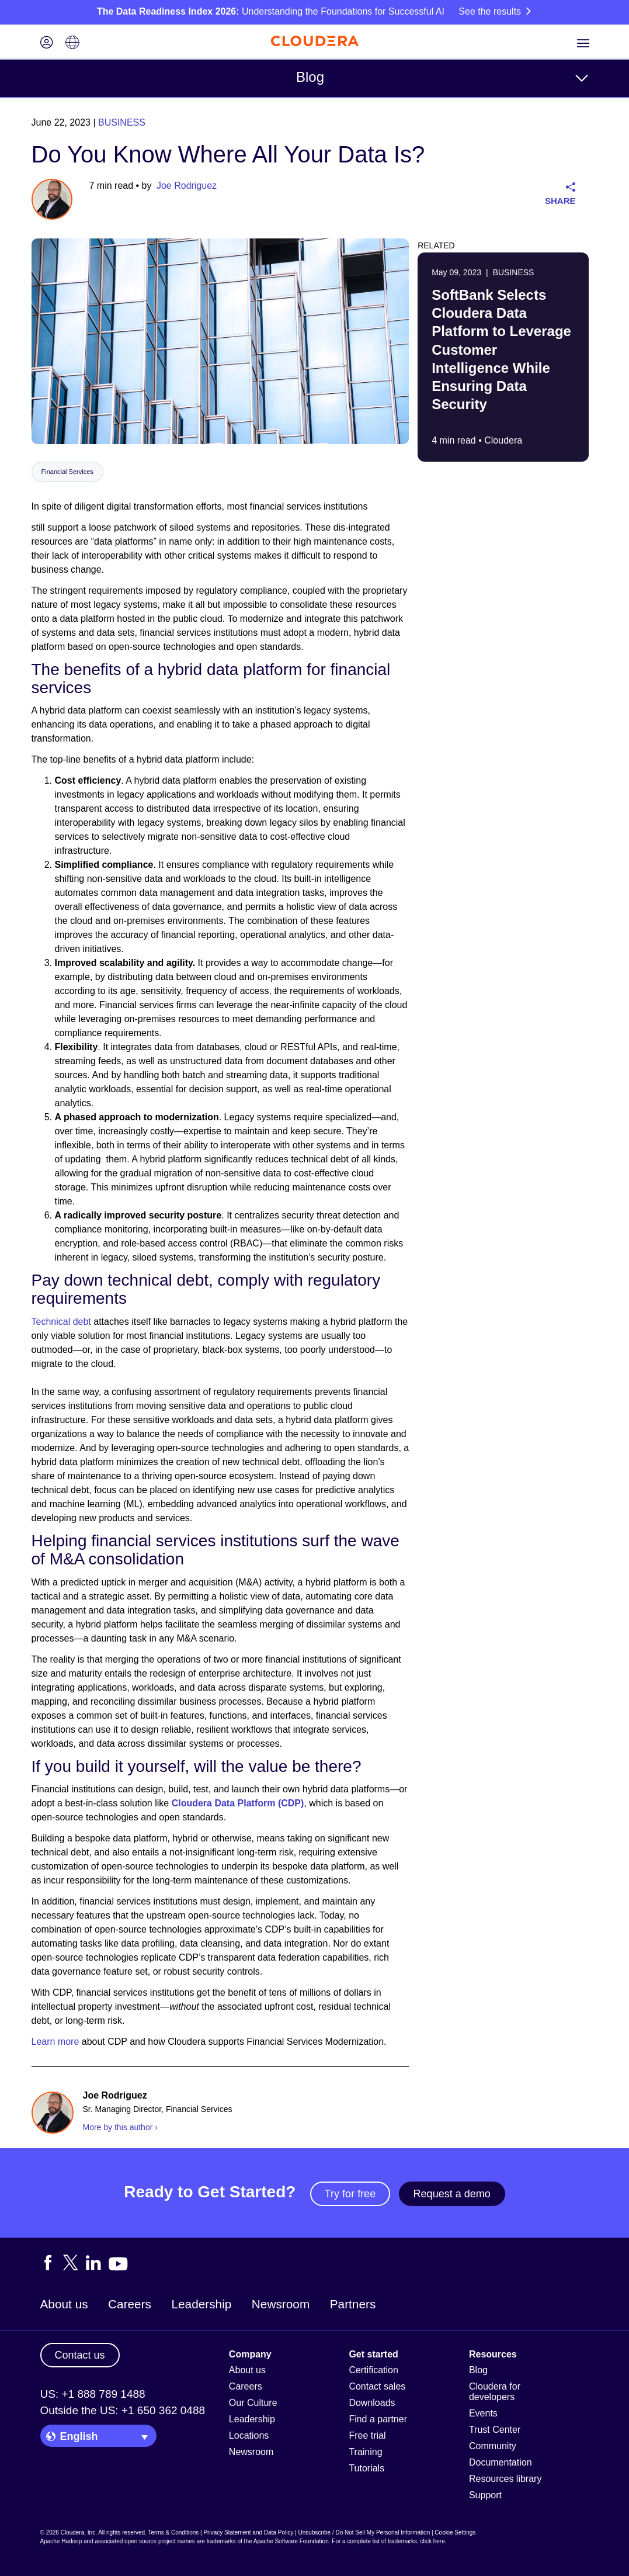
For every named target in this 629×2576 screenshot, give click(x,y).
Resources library (505, 2479)
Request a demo (452, 2194)
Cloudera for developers (494, 2391)
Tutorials (366, 2468)
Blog (310, 77)
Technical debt (61, 1322)
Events (483, 2413)
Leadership (201, 2304)
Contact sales (377, 2386)
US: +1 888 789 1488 (92, 2394)
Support (485, 2495)
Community (492, 2446)
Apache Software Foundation (291, 2541)
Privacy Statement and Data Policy (248, 2532)
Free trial (367, 2435)
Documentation (500, 2462)
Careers (129, 2304)
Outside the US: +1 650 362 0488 (123, 2410)
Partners (353, 2304)
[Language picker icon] (72, 43)
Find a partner (378, 2419)
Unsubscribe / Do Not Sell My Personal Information (364, 2532)
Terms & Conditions (173, 2532)
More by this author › (120, 2127)
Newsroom (281, 2304)
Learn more (55, 2042)
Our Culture (253, 2403)
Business (121, 122)
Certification (373, 2370)
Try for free (350, 2194)
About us (64, 2304)
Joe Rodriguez (187, 186)
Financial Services (67, 471)
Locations (249, 2435)
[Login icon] (46, 43)
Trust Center (494, 2430)
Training (365, 2452)
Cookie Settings (455, 2532)
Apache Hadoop (61, 2541)
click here (432, 2541)
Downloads (372, 2403)
